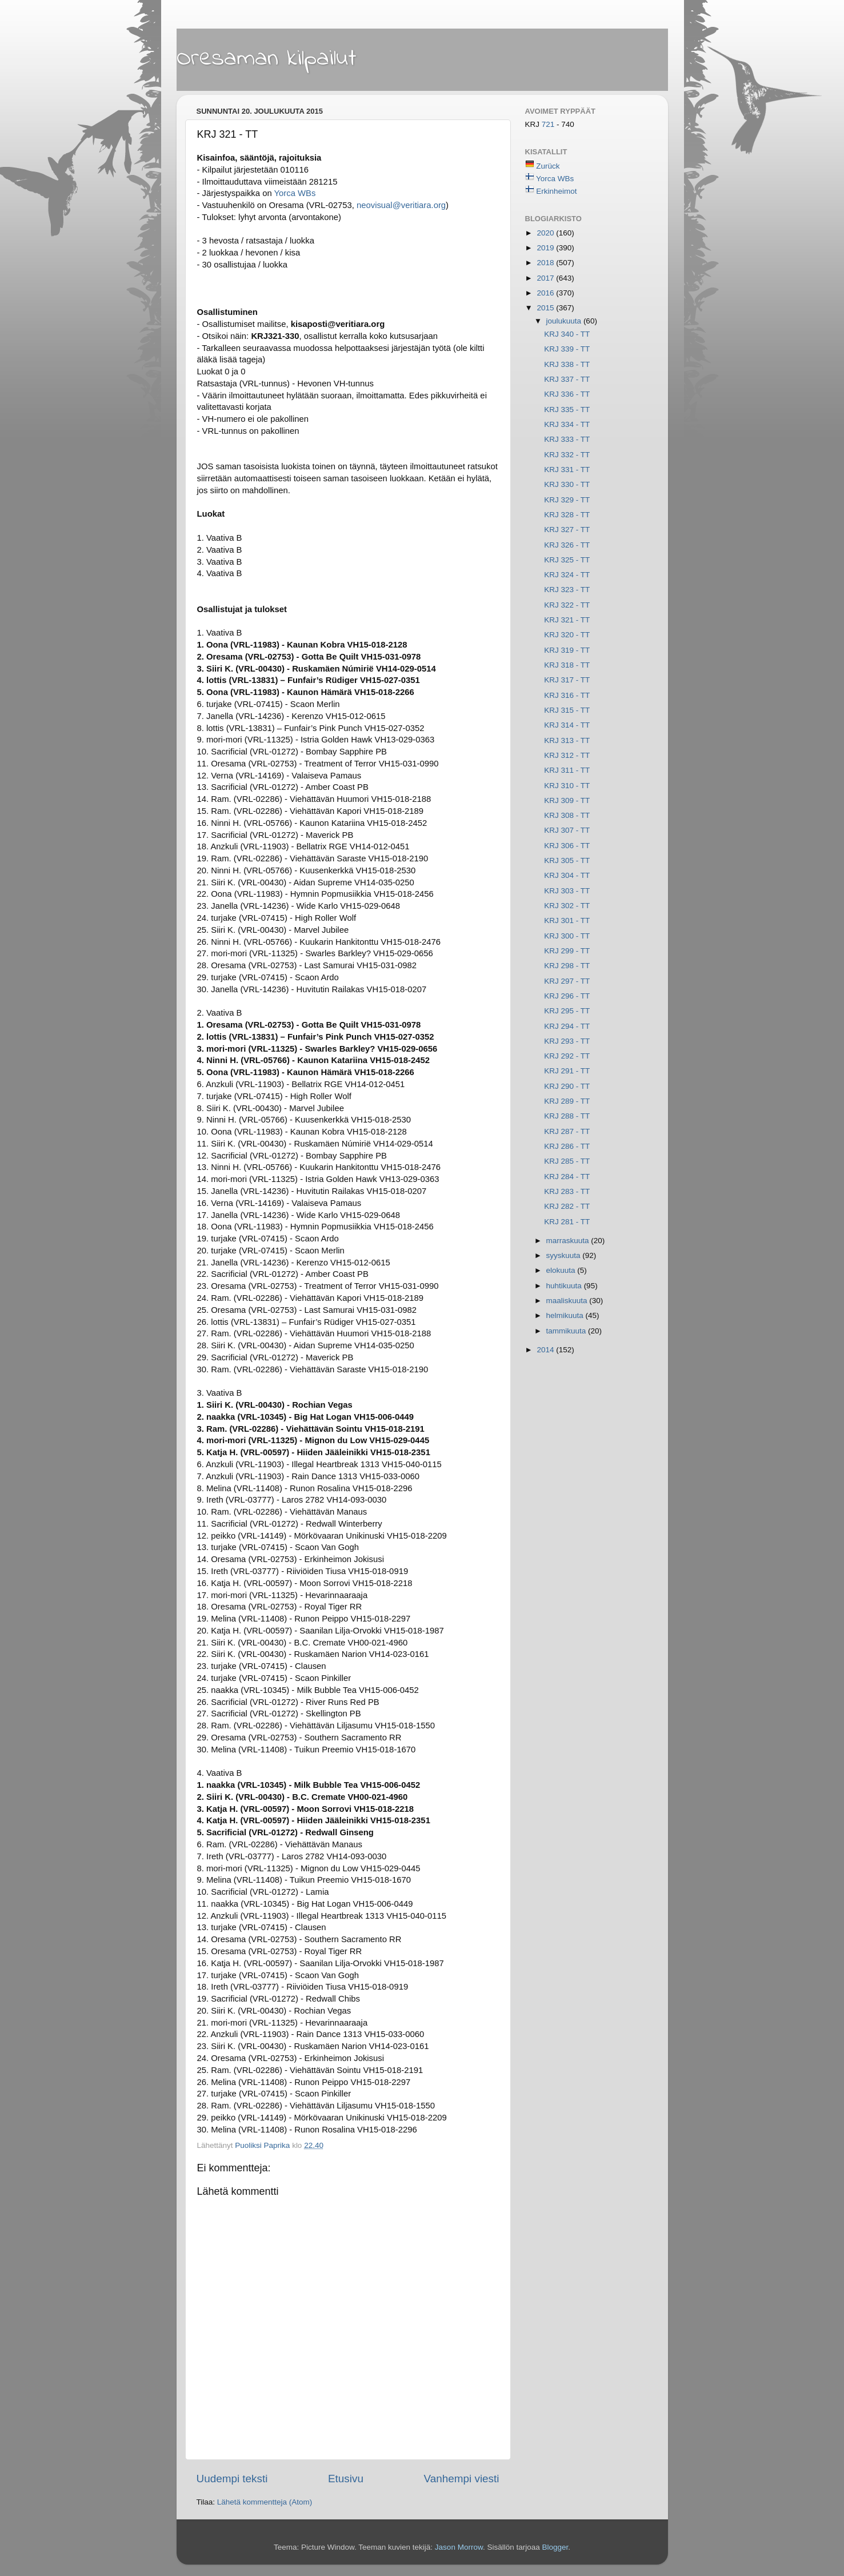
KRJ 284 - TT (567, 1176)
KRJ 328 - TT (567, 514)
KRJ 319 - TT (567, 650)
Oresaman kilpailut (267, 59)
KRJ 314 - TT (567, 725)
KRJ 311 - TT (567, 770)
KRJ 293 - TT (567, 1041)
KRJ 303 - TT (567, 890)
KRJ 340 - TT (567, 334)
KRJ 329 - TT (567, 500)
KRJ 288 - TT (567, 1116)
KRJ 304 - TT (567, 875)
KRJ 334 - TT (567, 424)
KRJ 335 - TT (567, 409)
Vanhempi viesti (461, 2479)
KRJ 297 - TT (567, 981)
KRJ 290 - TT (567, 1086)
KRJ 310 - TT (567, 785)
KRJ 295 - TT (567, 1011)
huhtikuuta (565, 1285)
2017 (546, 278)
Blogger (555, 2547)
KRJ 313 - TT (567, 740)
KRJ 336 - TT (567, 394)
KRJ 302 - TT (567, 905)
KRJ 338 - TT (567, 364)
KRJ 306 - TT (567, 845)
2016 (546, 293)
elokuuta (562, 1270)
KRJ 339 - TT (567, 349)
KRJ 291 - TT (567, 1071)
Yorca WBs (555, 178)
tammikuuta (567, 1331)
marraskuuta (568, 1240)
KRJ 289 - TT (567, 1101)
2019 (546, 247)
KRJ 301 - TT (567, 920)
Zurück (547, 166)
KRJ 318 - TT (567, 665)
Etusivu (345, 2479)
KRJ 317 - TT (567, 680)
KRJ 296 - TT (567, 996)
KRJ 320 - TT (567, 634)
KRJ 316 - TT (567, 695)
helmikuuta (566, 1315)
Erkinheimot (556, 191)
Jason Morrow (459, 2547)
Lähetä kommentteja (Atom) (265, 2502)
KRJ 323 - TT (567, 589)
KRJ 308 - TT (567, 815)
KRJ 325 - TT (567, 560)
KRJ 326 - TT (567, 545)
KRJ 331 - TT (567, 469)
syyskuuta (564, 1255)
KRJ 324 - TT (567, 574)
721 (549, 124)
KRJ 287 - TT (567, 1131)
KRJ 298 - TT (567, 965)
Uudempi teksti (232, 2479)
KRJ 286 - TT (567, 1146)
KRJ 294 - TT (567, 1026)
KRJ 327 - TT (567, 529)
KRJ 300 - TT (567, 936)
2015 (546, 307)
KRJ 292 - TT (567, 1056)
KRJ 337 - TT (567, 379)
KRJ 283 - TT (567, 1191)
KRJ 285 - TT (567, 1161)
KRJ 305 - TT (567, 860)
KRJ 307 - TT (567, 830)
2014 (546, 1349)
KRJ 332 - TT (567, 454)
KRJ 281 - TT (567, 1221)
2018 (546, 262)
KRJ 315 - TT (567, 710)
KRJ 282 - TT (567, 1206)
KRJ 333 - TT (567, 439)
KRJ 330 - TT (567, 484)
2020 (546, 233)
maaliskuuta (568, 1300)
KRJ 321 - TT (567, 620)
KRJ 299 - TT (567, 950)
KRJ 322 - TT (567, 605)
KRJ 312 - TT (567, 755)
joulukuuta (564, 321)
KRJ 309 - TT (567, 800)
